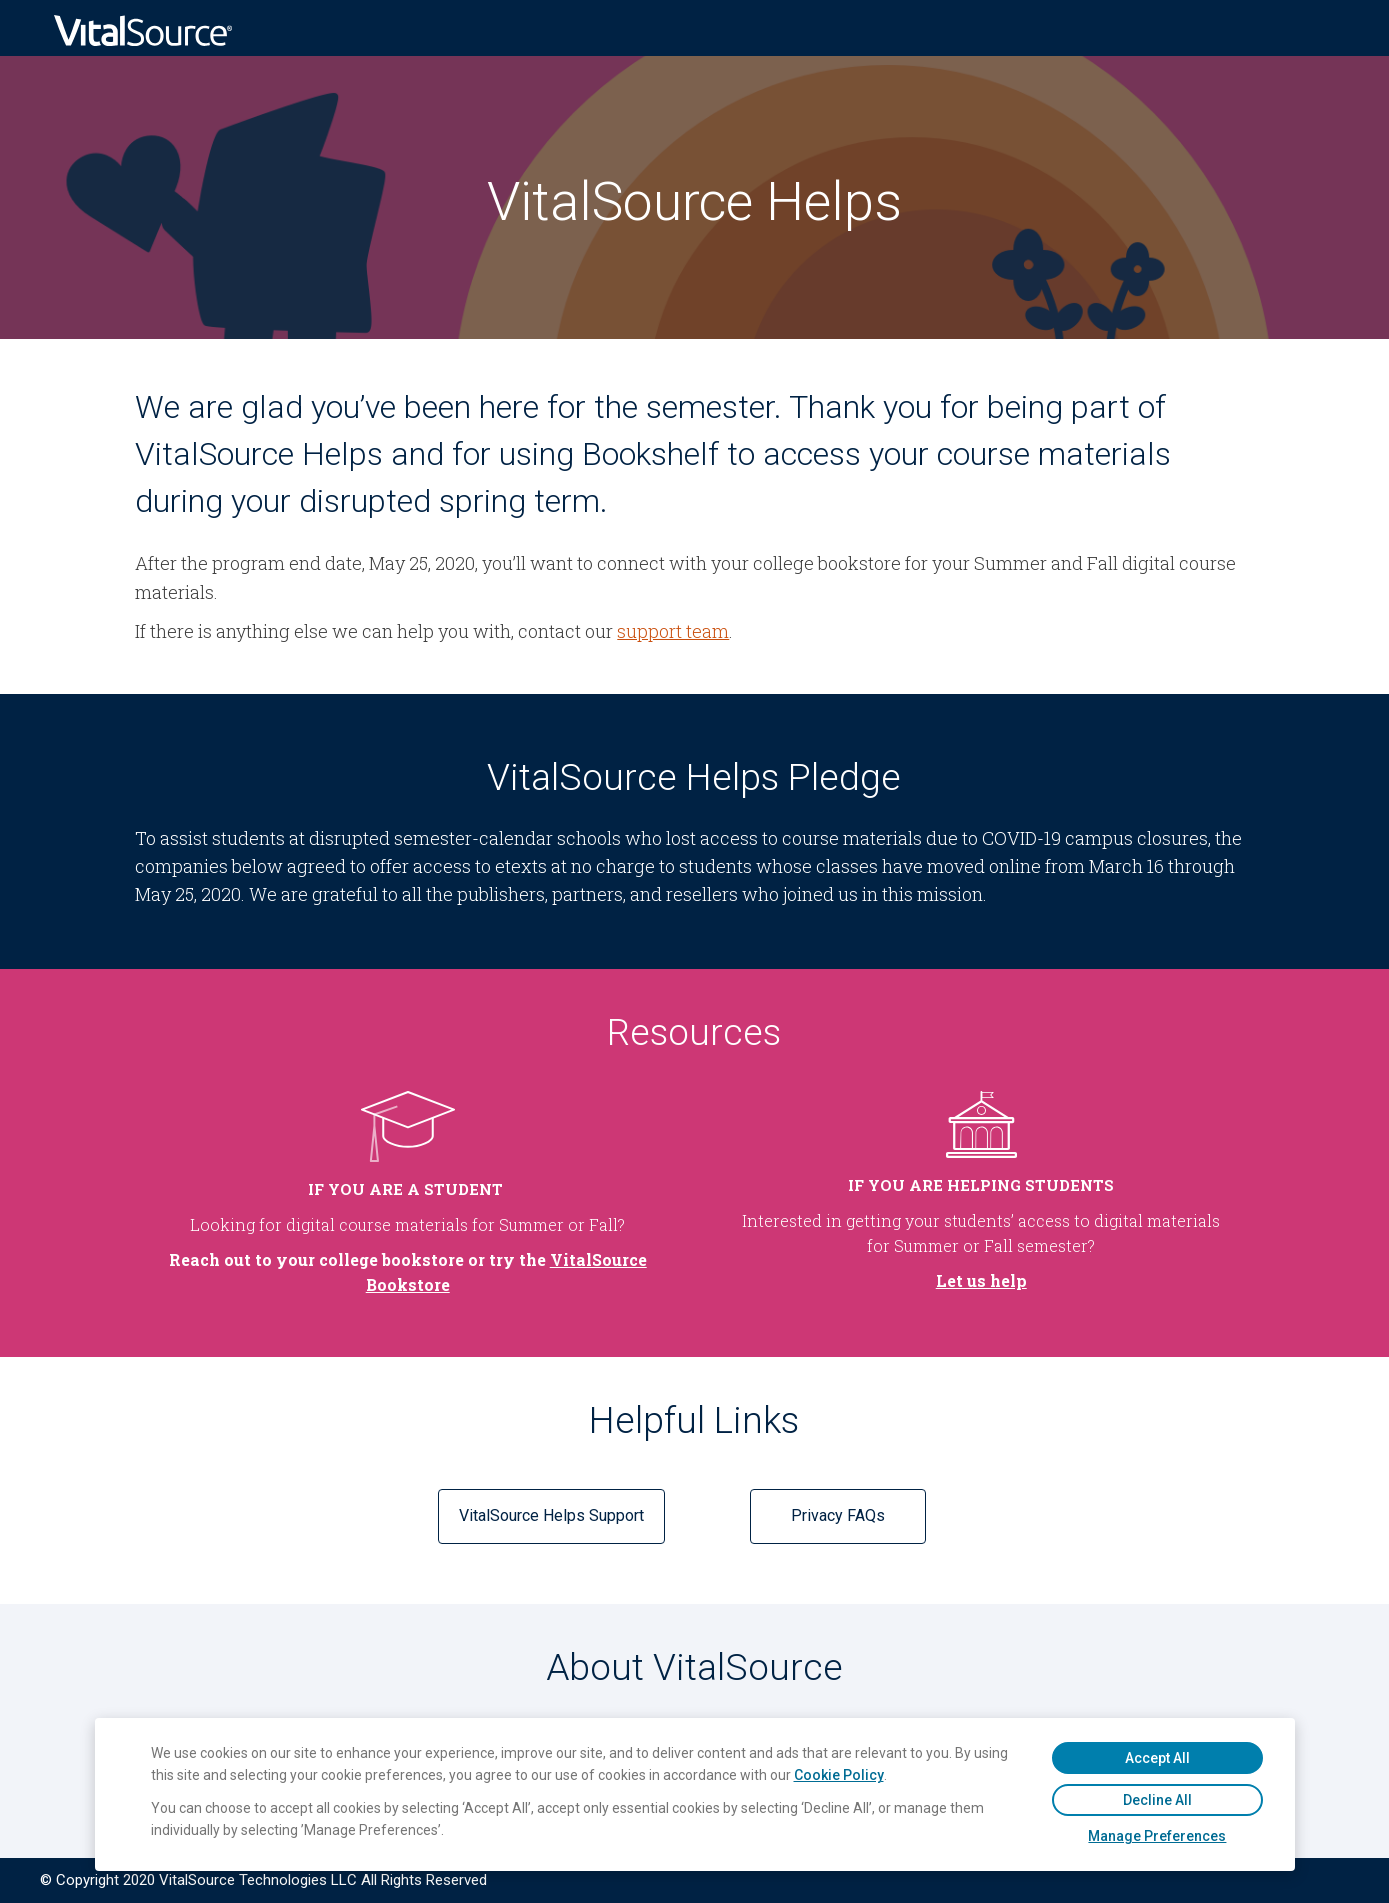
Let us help (981, 1280)
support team (673, 631)
